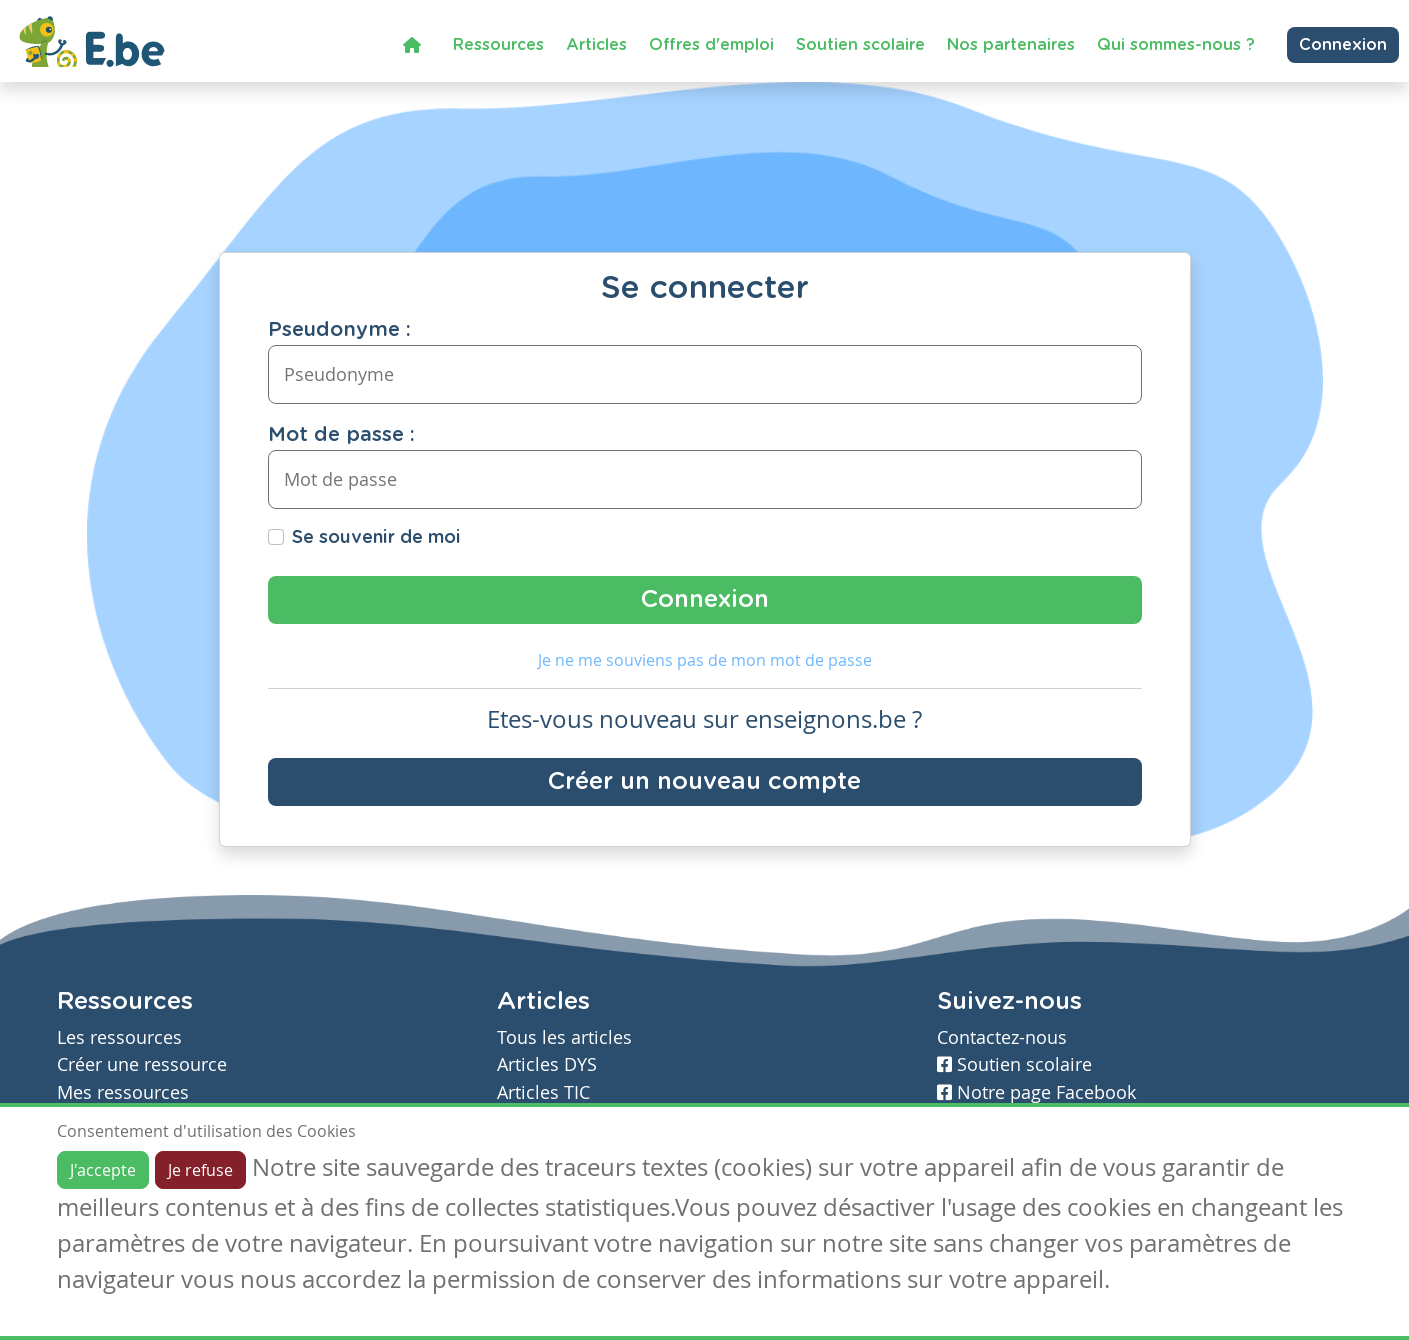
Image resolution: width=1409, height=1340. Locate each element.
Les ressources (119, 1037)
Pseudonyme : (339, 330)
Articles (596, 45)
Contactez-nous (1002, 1037)
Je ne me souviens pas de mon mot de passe (705, 660)
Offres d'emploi (711, 45)
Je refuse (200, 1170)
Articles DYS (547, 1064)
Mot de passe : (341, 435)
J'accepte (103, 1170)
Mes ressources (123, 1092)
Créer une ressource (142, 1064)
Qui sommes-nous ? (1176, 45)
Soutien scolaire (860, 45)
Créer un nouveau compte (704, 782)
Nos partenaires (1011, 45)
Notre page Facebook (1036, 1092)
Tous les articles (564, 1037)
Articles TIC (543, 1092)
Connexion (1343, 45)
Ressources (498, 45)
